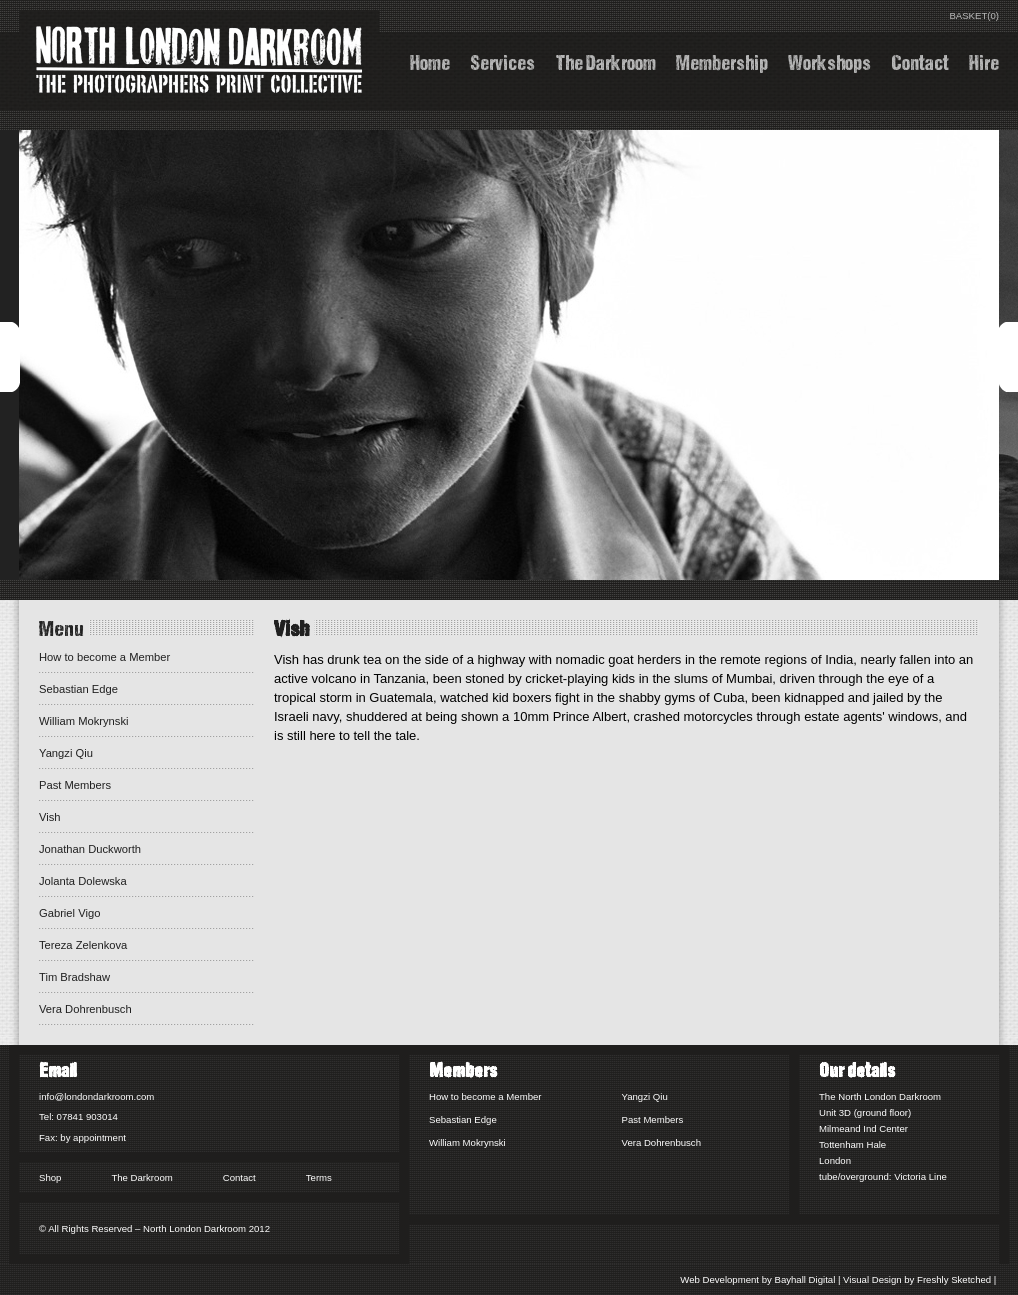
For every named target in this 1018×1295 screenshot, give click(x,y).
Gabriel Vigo (69, 913)
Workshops (829, 60)
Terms (319, 1177)
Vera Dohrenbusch (85, 1009)
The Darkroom (605, 60)
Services (502, 60)
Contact (920, 60)
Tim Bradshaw (74, 977)
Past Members (75, 785)
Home (430, 60)
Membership (722, 60)
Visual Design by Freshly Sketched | (921, 1279)
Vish (50, 817)
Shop (50, 1177)
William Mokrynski (84, 721)
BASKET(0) (974, 15)
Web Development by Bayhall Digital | (761, 1279)
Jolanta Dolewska (83, 881)
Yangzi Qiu (66, 753)
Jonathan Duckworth (90, 849)
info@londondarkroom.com (96, 1096)
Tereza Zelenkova (83, 945)
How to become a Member (104, 657)
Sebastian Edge (78, 689)
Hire (984, 60)
